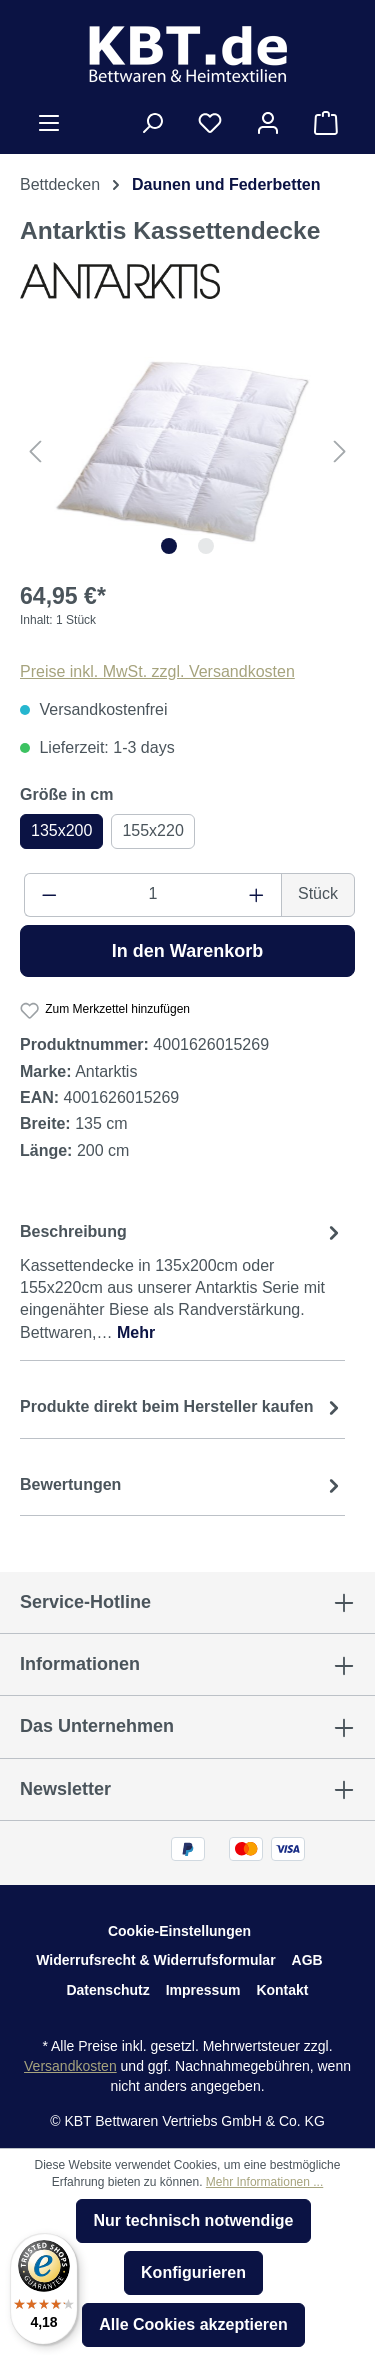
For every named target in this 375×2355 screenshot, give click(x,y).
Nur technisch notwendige (193, 2220)
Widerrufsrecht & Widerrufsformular (155, 1960)
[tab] (182, 1281)
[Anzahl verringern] (49, 895)
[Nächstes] (340, 451)
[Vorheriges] (35, 451)
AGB (307, 1960)
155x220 (152, 830)
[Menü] (49, 123)
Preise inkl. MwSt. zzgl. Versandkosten (157, 671)
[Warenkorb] (326, 123)
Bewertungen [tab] (182, 1485)
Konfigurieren (193, 2272)
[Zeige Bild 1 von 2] (169, 546)
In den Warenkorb (187, 951)
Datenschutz (107, 1990)
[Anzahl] (153, 895)
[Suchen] (152, 123)
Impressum (203, 1990)
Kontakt (282, 1990)
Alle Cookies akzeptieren (193, 2324)
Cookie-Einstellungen (179, 1931)
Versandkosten (70, 2066)
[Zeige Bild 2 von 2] (206, 546)
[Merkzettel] (210, 123)
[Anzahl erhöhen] (257, 895)
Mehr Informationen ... (264, 2182)
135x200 (61, 830)
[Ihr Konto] (268, 123)
